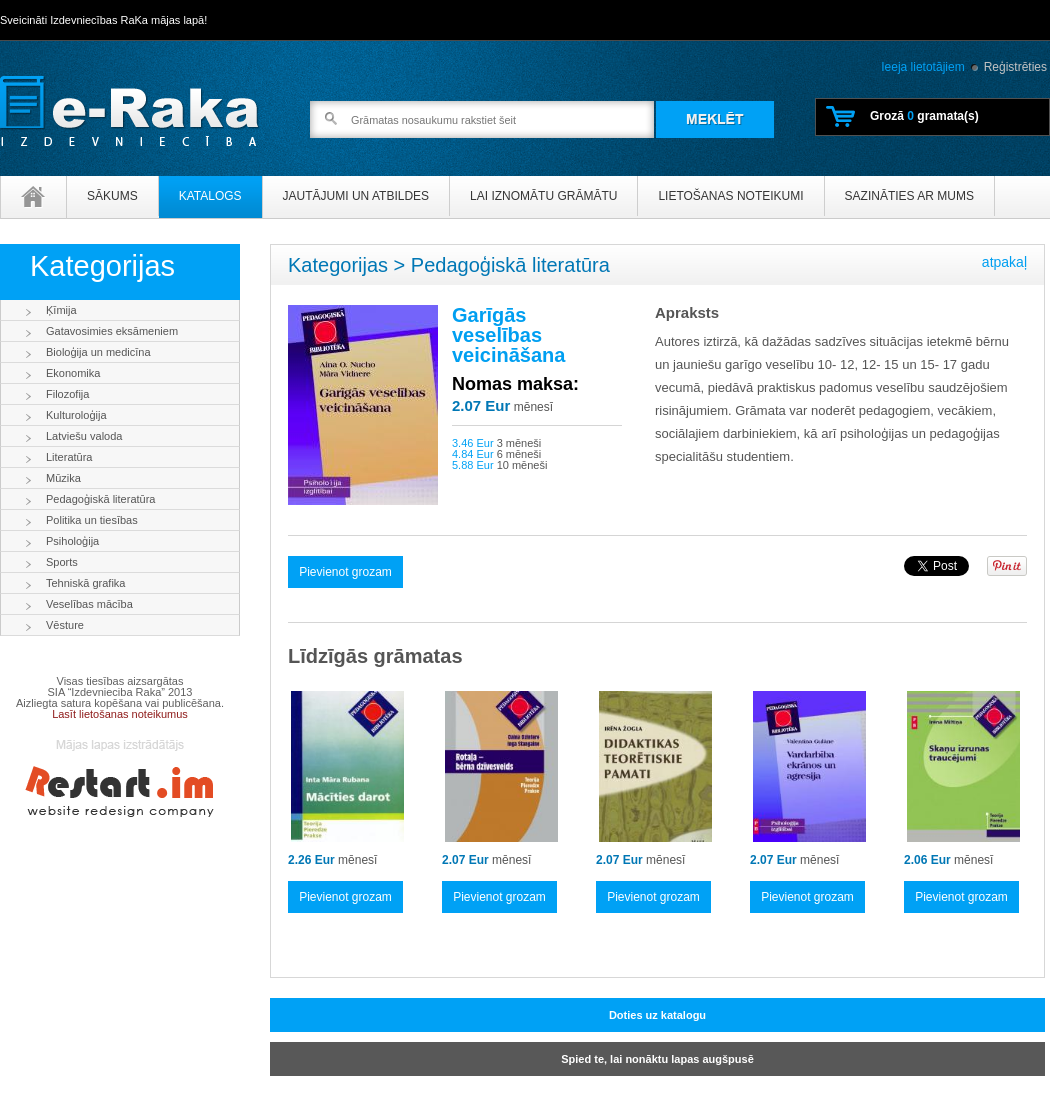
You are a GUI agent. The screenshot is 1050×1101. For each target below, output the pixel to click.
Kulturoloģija (76, 415)
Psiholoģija (72, 541)
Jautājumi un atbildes (356, 196)
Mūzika (63, 478)
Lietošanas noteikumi (730, 196)
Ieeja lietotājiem (922, 67)
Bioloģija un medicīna (98, 352)
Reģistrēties (1015, 67)
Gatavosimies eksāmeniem (112, 331)
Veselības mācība (89, 604)
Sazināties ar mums (909, 196)
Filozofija (67, 394)
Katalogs (210, 196)
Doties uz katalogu (657, 1015)
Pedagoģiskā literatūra (100, 499)
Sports (62, 562)
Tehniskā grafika (86, 583)
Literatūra (69, 457)
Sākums (112, 196)
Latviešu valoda (84, 436)
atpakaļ (1004, 262)
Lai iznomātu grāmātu (543, 196)
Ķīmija (61, 310)
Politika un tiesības (92, 520)
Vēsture (65, 625)
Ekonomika (73, 373)
